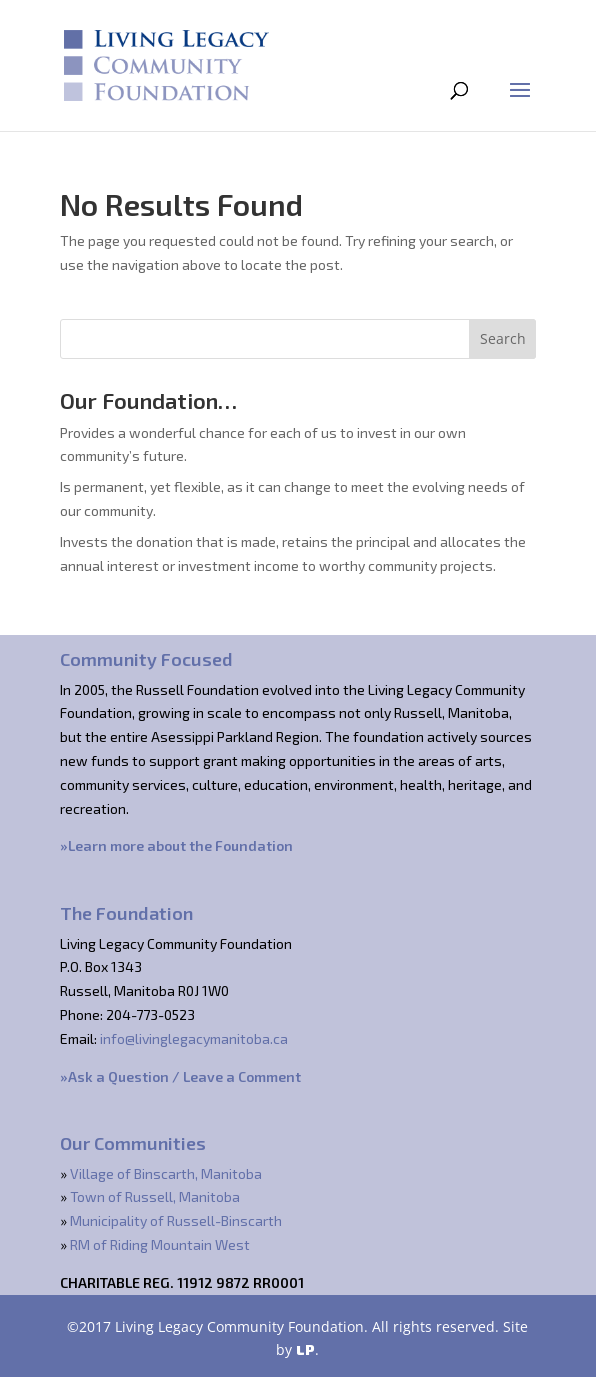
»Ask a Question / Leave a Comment (180, 1076)
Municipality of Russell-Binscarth (176, 1220)
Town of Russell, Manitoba (155, 1196)
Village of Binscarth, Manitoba (166, 1173)
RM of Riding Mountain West (160, 1244)
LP (305, 1349)
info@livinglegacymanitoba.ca (194, 1038)
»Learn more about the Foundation (176, 845)
